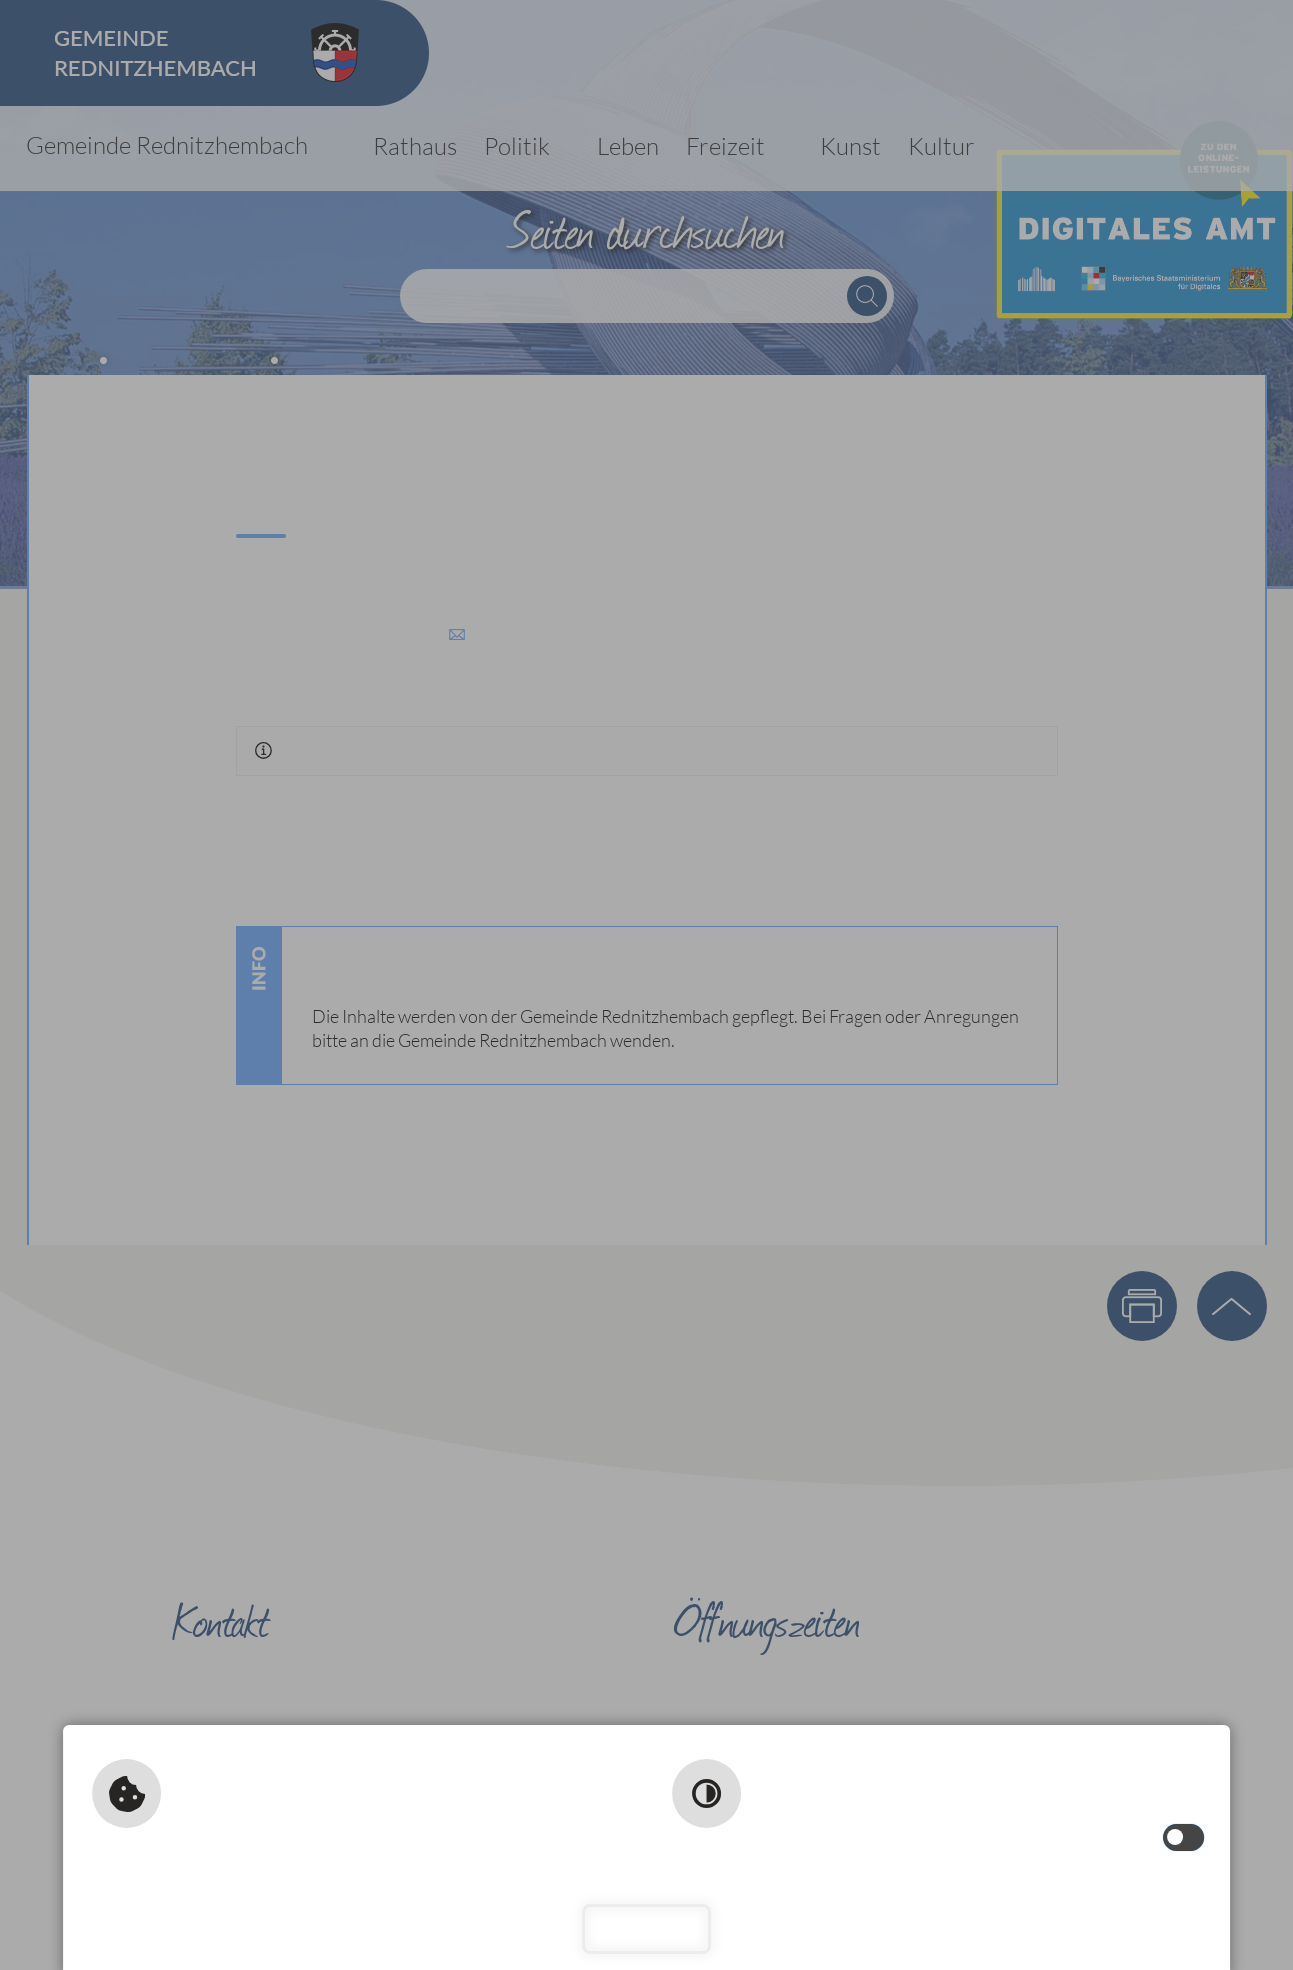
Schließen (646, 1928)
